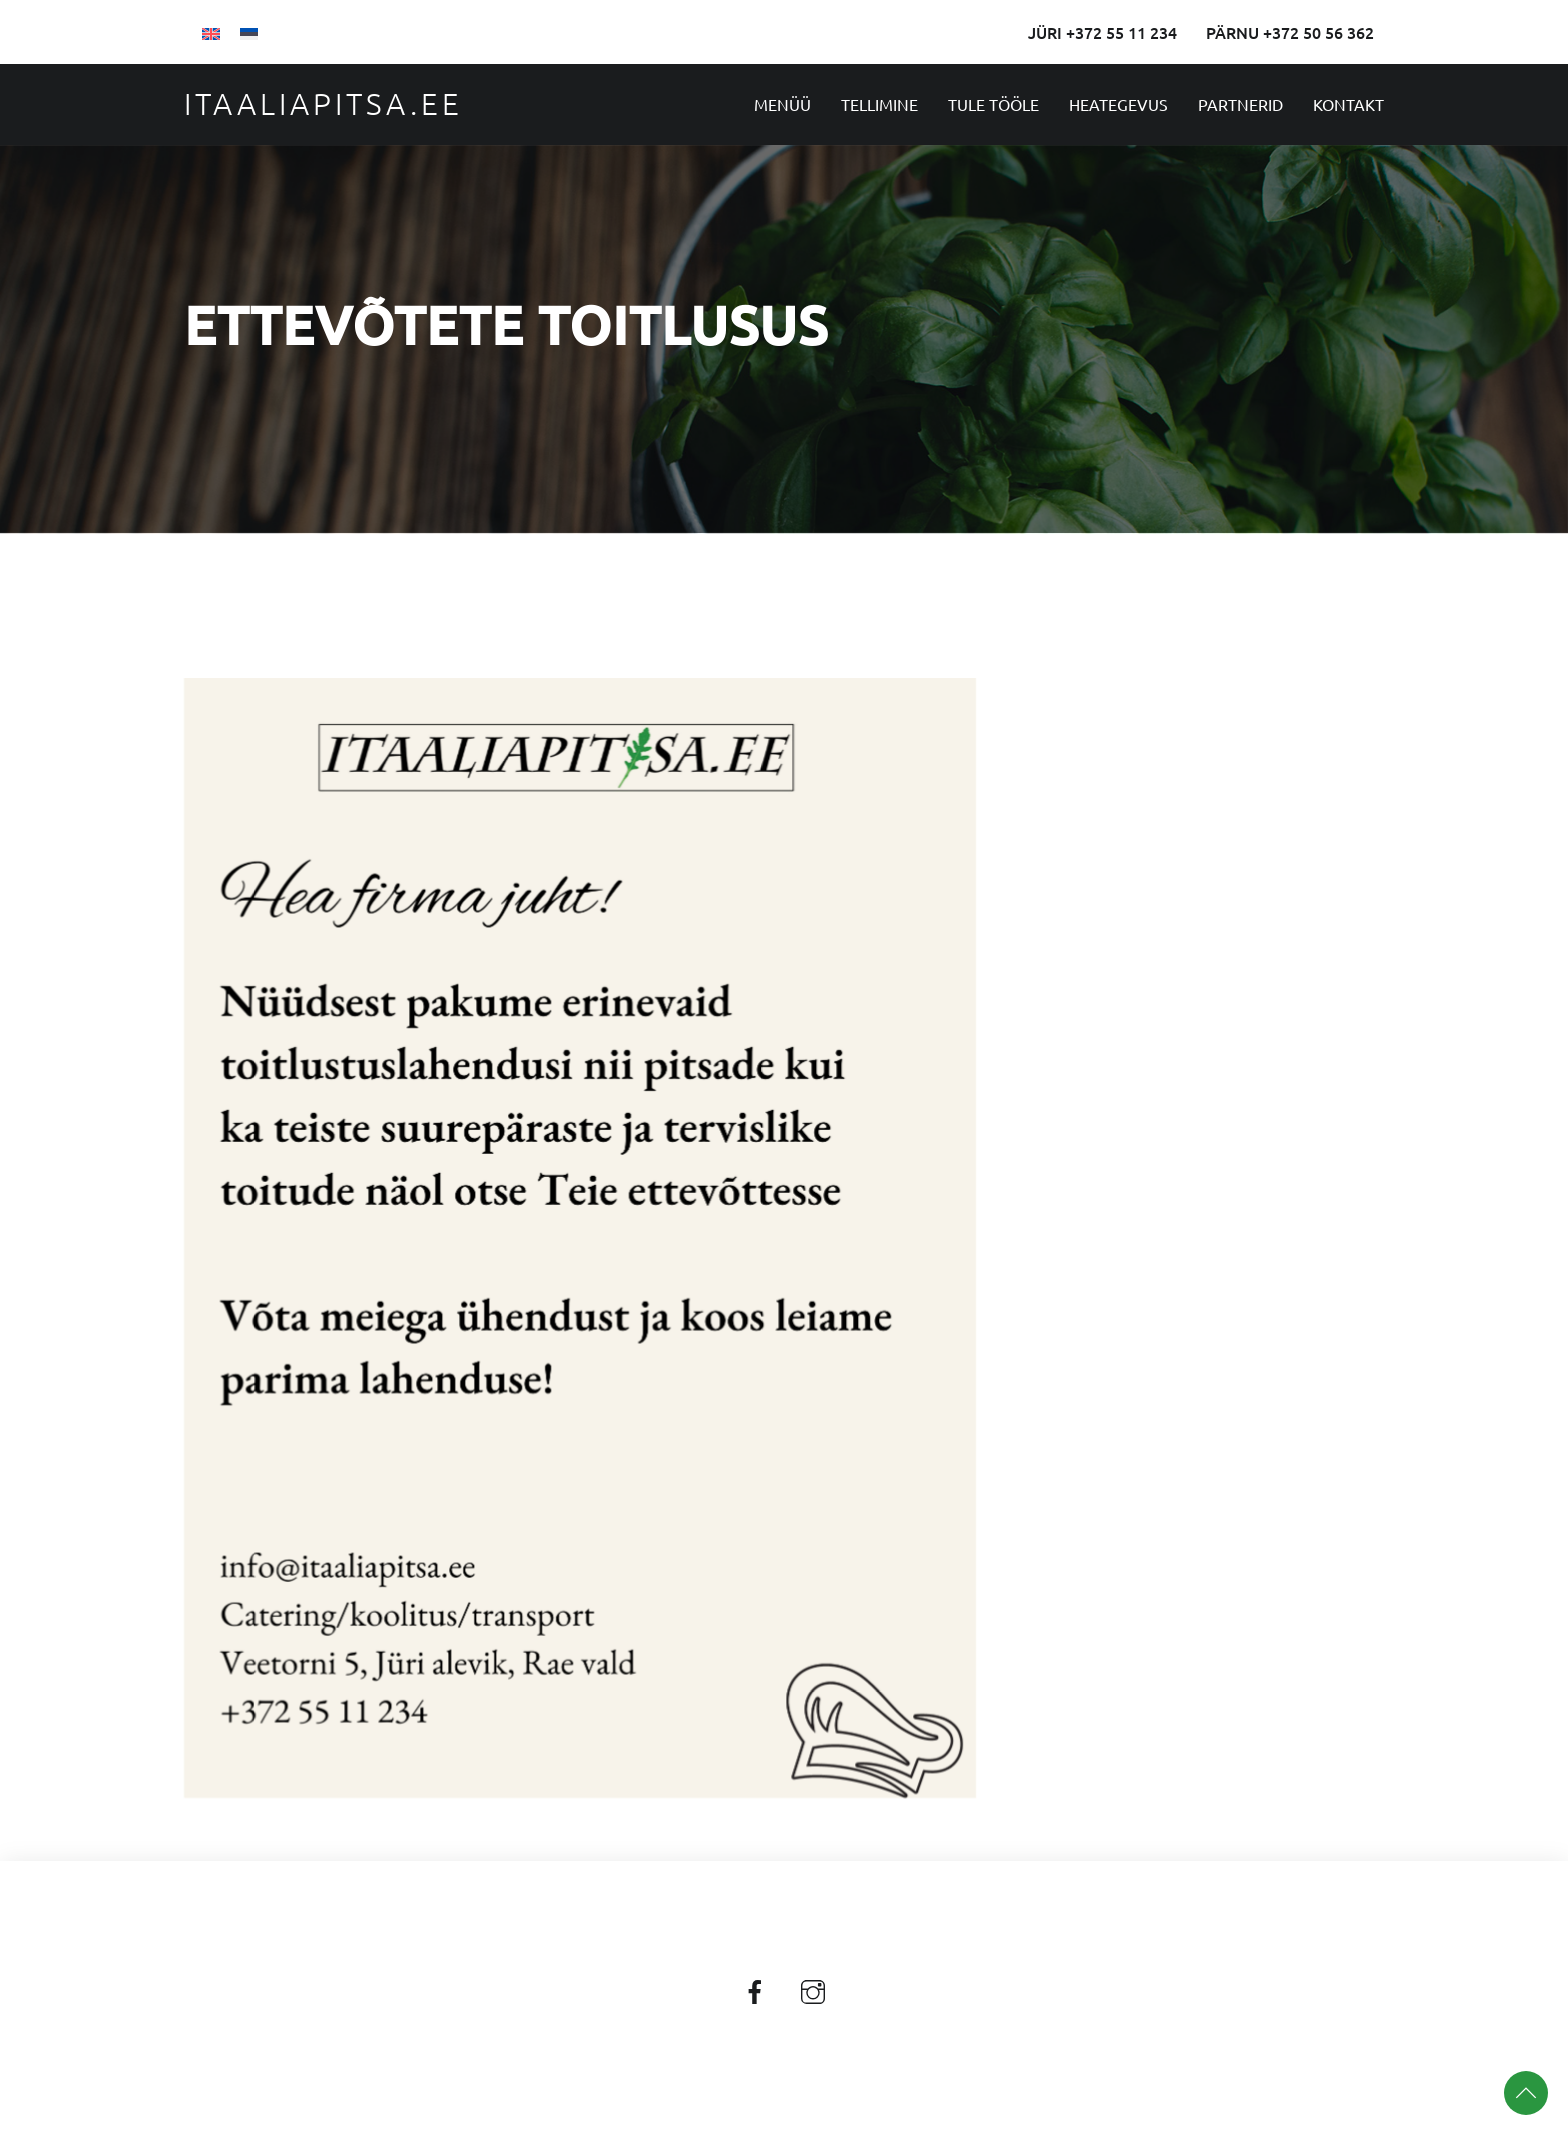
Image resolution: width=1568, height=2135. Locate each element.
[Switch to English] (211, 32)
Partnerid (1240, 104)
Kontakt (1348, 104)
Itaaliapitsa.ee (323, 103)
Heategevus (1118, 104)
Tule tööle (993, 104)
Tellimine (879, 104)
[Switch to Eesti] (249, 32)
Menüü (782, 104)
